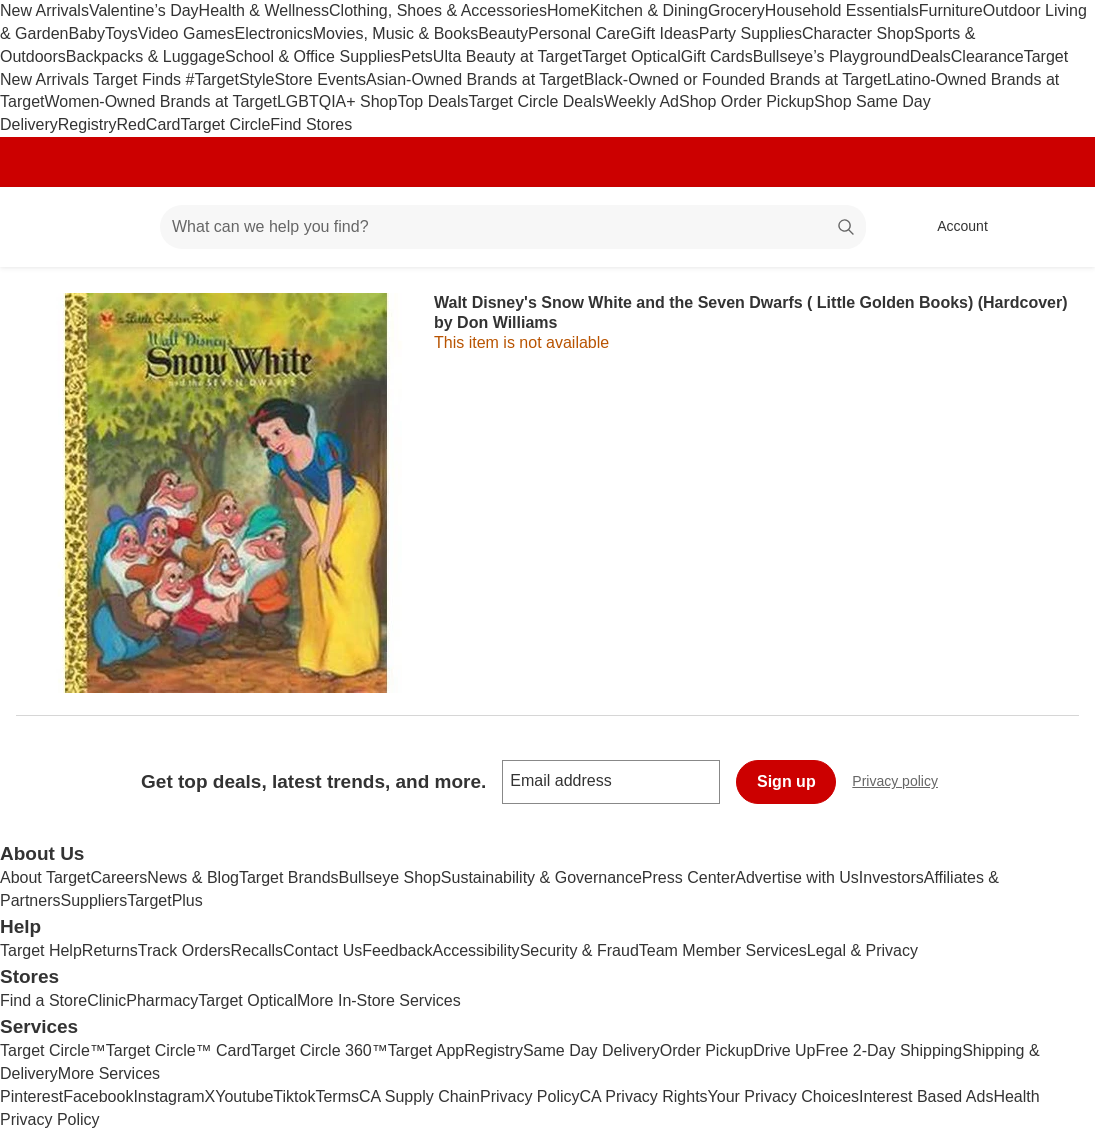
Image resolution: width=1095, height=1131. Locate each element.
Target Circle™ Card (178, 1050)
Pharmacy (162, 1000)
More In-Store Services (379, 1000)
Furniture (951, 10)
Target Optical (631, 56)
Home (568, 10)
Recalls (257, 950)
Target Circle (226, 124)
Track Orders (184, 950)
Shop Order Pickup (746, 101)
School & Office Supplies (313, 56)
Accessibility (475, 950)
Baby (86, 33)
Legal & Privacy (862, 950)
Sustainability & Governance (541, 877)
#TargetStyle (230, 79)
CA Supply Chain (419, 1096)
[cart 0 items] (1053, 227)
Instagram (168, 1096)
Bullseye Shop (390, 877)
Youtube (244, 1096)
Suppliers (93, 900)
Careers (118, 877)
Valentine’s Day (144, 10)
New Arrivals (44, 10)
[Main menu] (114, 227)
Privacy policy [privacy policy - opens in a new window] (903, 783)
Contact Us (322, 950)
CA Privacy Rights (644, 1096)
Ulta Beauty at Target (507, 56)
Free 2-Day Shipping (888, 1050)
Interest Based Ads (926, 1096)
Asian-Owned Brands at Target (475, 79)
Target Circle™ (53, 1050)
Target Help (41, 950)
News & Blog (193, 877)
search (847, 228)
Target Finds (139, 79)
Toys (121, 33)
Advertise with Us (797, 877)
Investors (891, 877)
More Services (109, 1073)
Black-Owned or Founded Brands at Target (735, 79)
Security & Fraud (579, 950)
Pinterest (31, 1096)
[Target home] (44, 227)
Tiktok (294, 1096)
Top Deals (432, 101)
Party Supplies (750, 33)
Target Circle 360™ (319, 1050)
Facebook (98, 1096)
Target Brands (289, 877)
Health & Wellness (264, 10)
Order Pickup (706, 1050)
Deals (930, 56)
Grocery (736, 10)
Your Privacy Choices (783, 1096)
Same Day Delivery (591, 1050)
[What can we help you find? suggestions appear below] (513, 227)
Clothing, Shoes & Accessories (438, 10)
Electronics (274, 33)
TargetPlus (165, 900)
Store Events (320, 79)
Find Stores (311, 124)
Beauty (503, 33)
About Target (45, 877)
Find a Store (43, 1000)
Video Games (186, 33)
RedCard (148, 124)
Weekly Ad (641, 101)
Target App (426, 1050)
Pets (417, 56)
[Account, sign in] (952, 227)
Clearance (987, 56)
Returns (110, 950)
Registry (87, 124)
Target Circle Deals (536, 101)
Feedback (397, 950)
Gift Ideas (664, 33)
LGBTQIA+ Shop (337, 101)
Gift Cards (717, 56)
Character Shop (858, 33)
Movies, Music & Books (395, 33)
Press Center (688, 877)
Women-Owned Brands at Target (160, 101)
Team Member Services (723, 950)
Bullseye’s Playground (831, 56)
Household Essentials (842, 10)
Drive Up (784, 1050)
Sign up (786, 781)
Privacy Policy (530, 1096)
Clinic (106, 1000)
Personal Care (579, 33)
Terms (337, 1096)
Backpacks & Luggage (145, 56)
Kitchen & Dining (649, 10)
